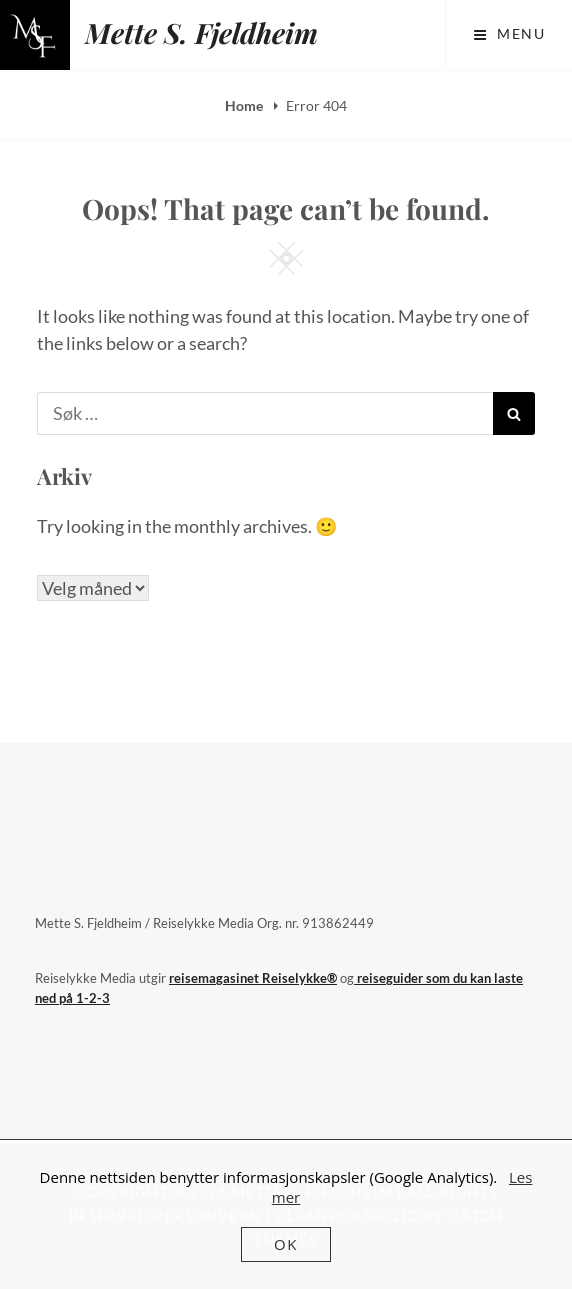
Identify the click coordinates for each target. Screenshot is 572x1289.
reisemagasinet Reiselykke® (253, 978)
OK (286, 1244)
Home (245, 105)
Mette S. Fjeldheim (201, 32)
